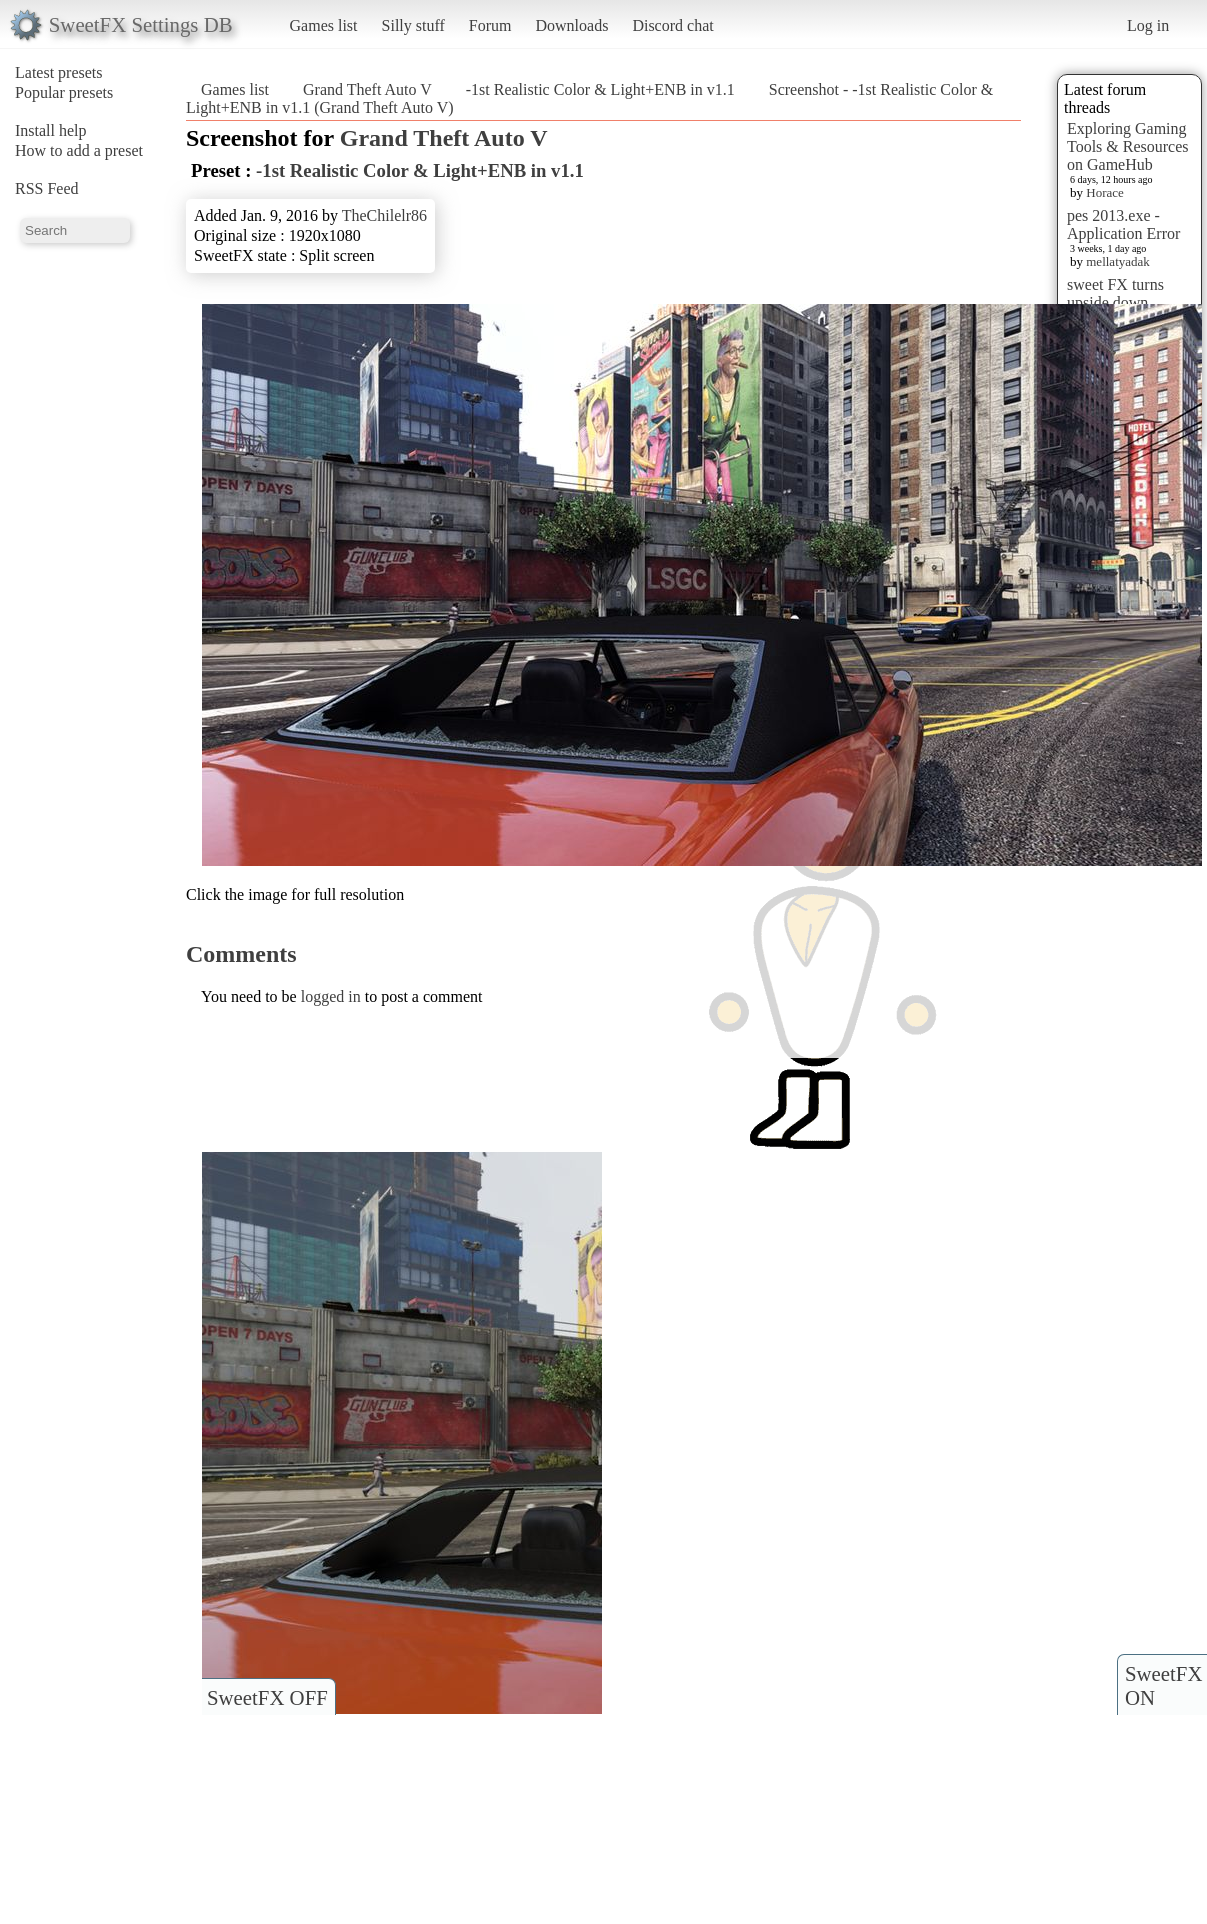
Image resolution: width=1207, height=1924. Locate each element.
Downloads (571, 25)
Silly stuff (413, 25)
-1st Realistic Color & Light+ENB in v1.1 (600, 89)
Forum (490, 25)
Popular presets (64, 92)
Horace (1105, 192)
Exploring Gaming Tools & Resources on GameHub (1128, 146)
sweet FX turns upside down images (1115, 302)
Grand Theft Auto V (367, 89)
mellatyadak (1118, 261)
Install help (51, 130)
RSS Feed (47, 188)
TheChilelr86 (384, 215)
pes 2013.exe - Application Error (1123, 224)
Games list (324, 25)
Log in (1148, 25)
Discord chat (672, 25)
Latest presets (59, 72)
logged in (331, 996)
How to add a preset (79, 150)
